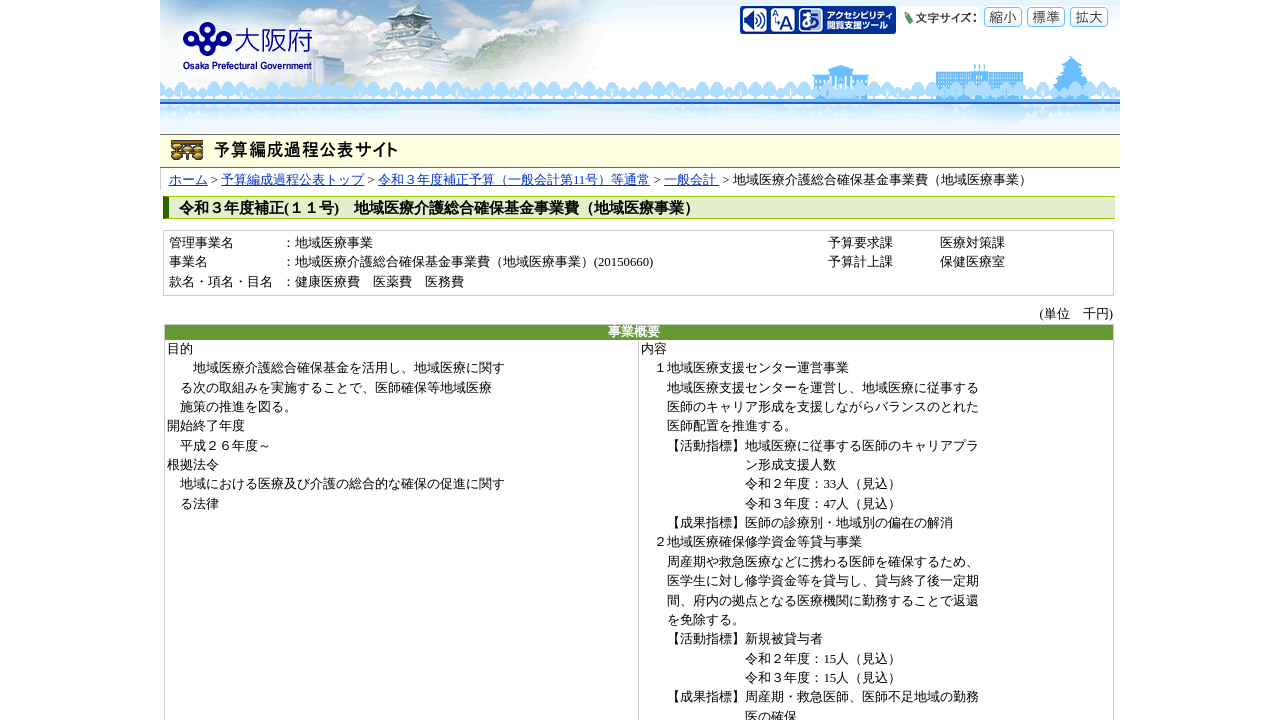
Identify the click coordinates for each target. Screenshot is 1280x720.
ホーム (188, 180)
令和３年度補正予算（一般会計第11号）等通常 (514, 180)
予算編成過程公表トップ (292, 180)
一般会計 (691, 180)
